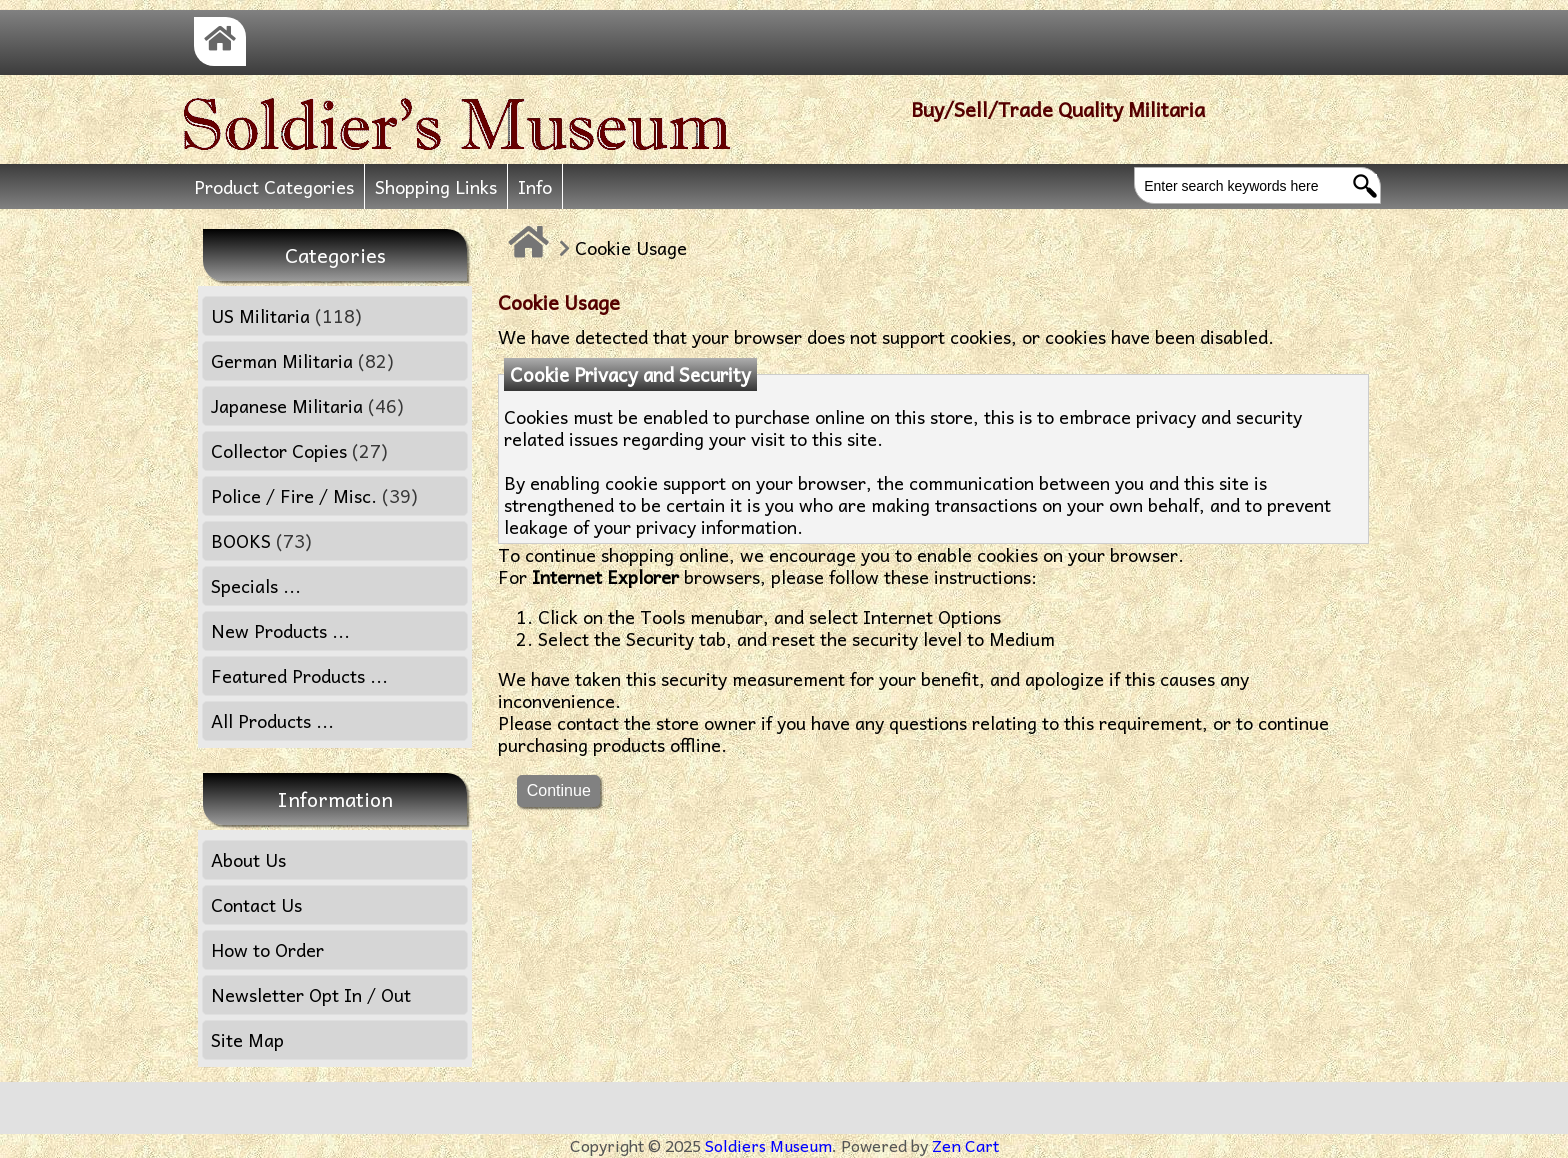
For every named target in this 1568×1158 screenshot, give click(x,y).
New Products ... (280, 630)
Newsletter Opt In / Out (311, 994)
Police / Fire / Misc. (314, 495)
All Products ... (272, 720)
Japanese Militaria (307, 405)
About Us (248, 859)
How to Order (267, 949)
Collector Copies (299, 450)
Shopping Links (436, 186)
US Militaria (286, 315)
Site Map (247, 1039)
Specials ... (256, 585)
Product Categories (274, 186)
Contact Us (256, 904)
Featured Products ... (299, 675)
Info (535, 186)
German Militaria (302, 360)
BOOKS (261, 540)
